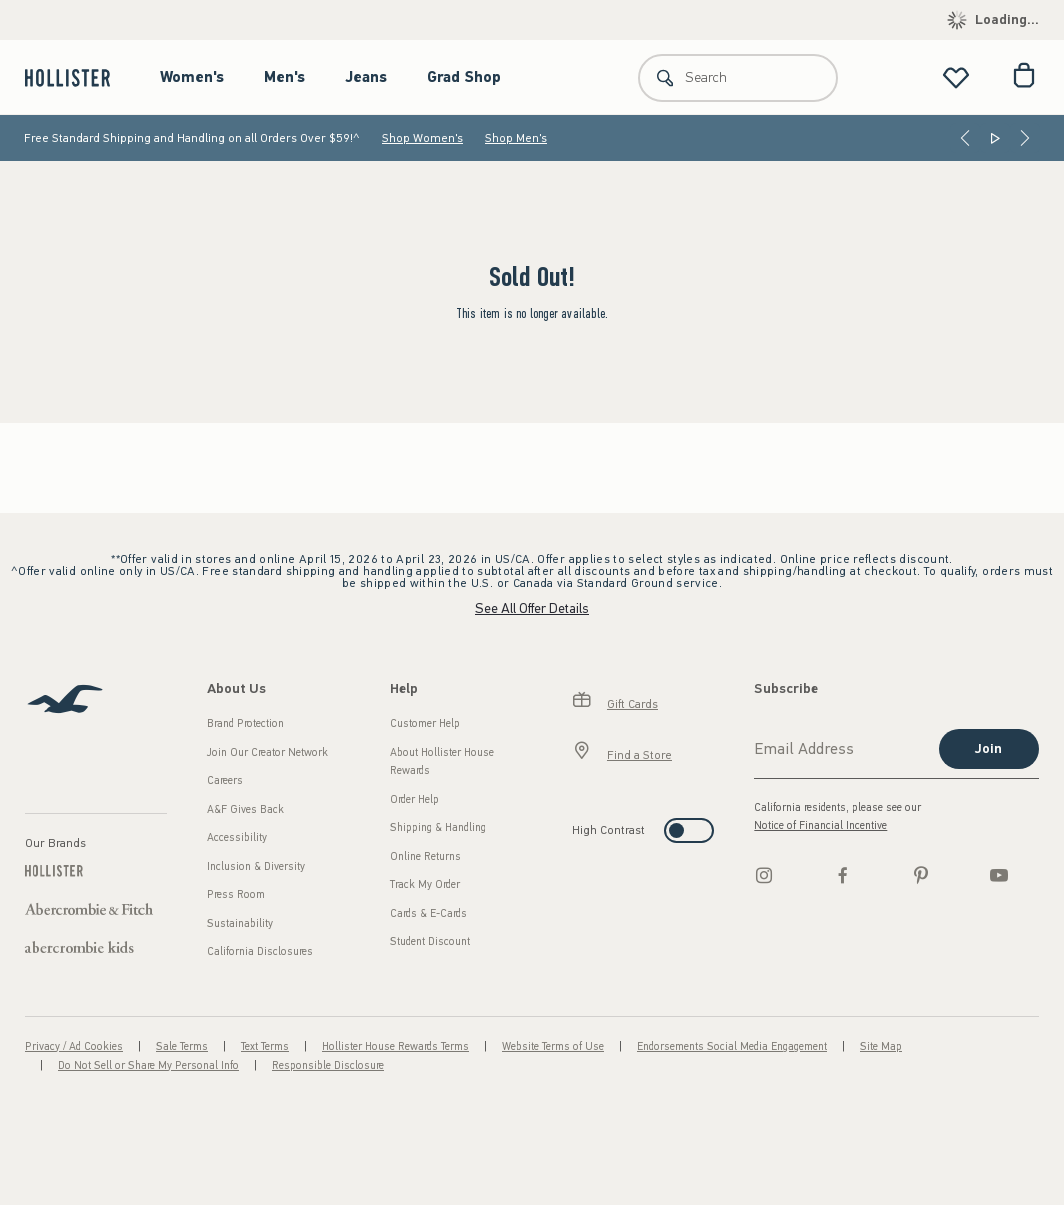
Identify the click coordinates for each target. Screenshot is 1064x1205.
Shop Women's (422, 138)
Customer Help (425, 723)
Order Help (414, 799)
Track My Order (425, 884)
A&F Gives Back (245, 809)
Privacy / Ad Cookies (74, 1046)
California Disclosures (260, 951)
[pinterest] (921, 875)
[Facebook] (843, 875)
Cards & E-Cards (428, 913)
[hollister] (77, 77)
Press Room (236, 894)
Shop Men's (516, 138)
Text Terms (265, 1046)
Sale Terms (182, 1046)
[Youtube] (999, 875)
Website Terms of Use (553, 1046)
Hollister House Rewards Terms (395, 1046)
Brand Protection (245, 723)
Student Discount (430, 941)
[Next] (1025, 138)
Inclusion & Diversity (256, 866)
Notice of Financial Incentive (820, 825)
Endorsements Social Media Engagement (732, 1046)
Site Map (881, 1046)
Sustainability (240, 923)
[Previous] (965, 138)
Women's (192, 77)
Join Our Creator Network (267, 752)
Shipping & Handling (438, 827)
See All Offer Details (532, 608)
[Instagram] (764, 875)
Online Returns (425, 856)
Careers (225, 780)
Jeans (366, 77)
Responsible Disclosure (328, 1065)
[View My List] (956, 77)
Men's (284, 77)
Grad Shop (464, 77)
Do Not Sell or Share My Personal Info (148, 1065)
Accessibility (237, 837)
